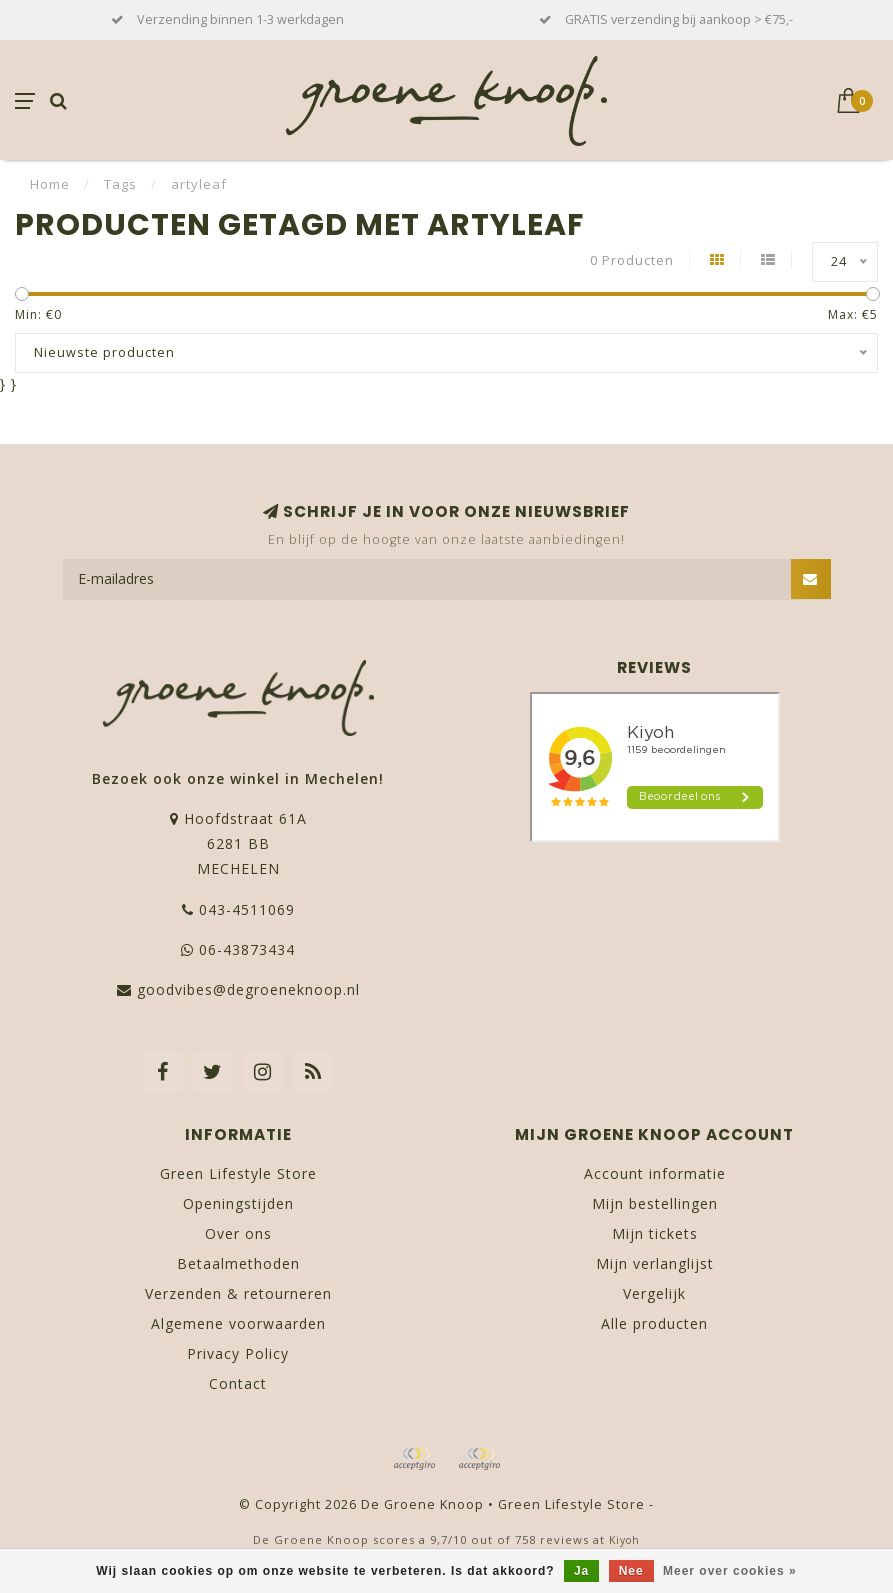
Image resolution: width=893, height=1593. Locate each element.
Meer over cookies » (730, 1571)
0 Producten (632, 260)
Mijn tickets (655, 1233)
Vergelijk (654, 1293)
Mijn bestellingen (655, 1203)
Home (50, 184)
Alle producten (654, 1323)
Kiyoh (624, 1540)
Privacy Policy (238, 1353)
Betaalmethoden (238, 1263)
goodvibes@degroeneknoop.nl (248, 989)
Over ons (238, 1233)
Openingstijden (238, 1203)
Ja (581, 1571)
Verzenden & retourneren (238, 1293)
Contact (238, 1383)
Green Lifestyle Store (238, 1173)
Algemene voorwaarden (238, 1323)
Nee (631, 1571)
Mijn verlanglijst (655, 1263)
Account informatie (655, 1173)
